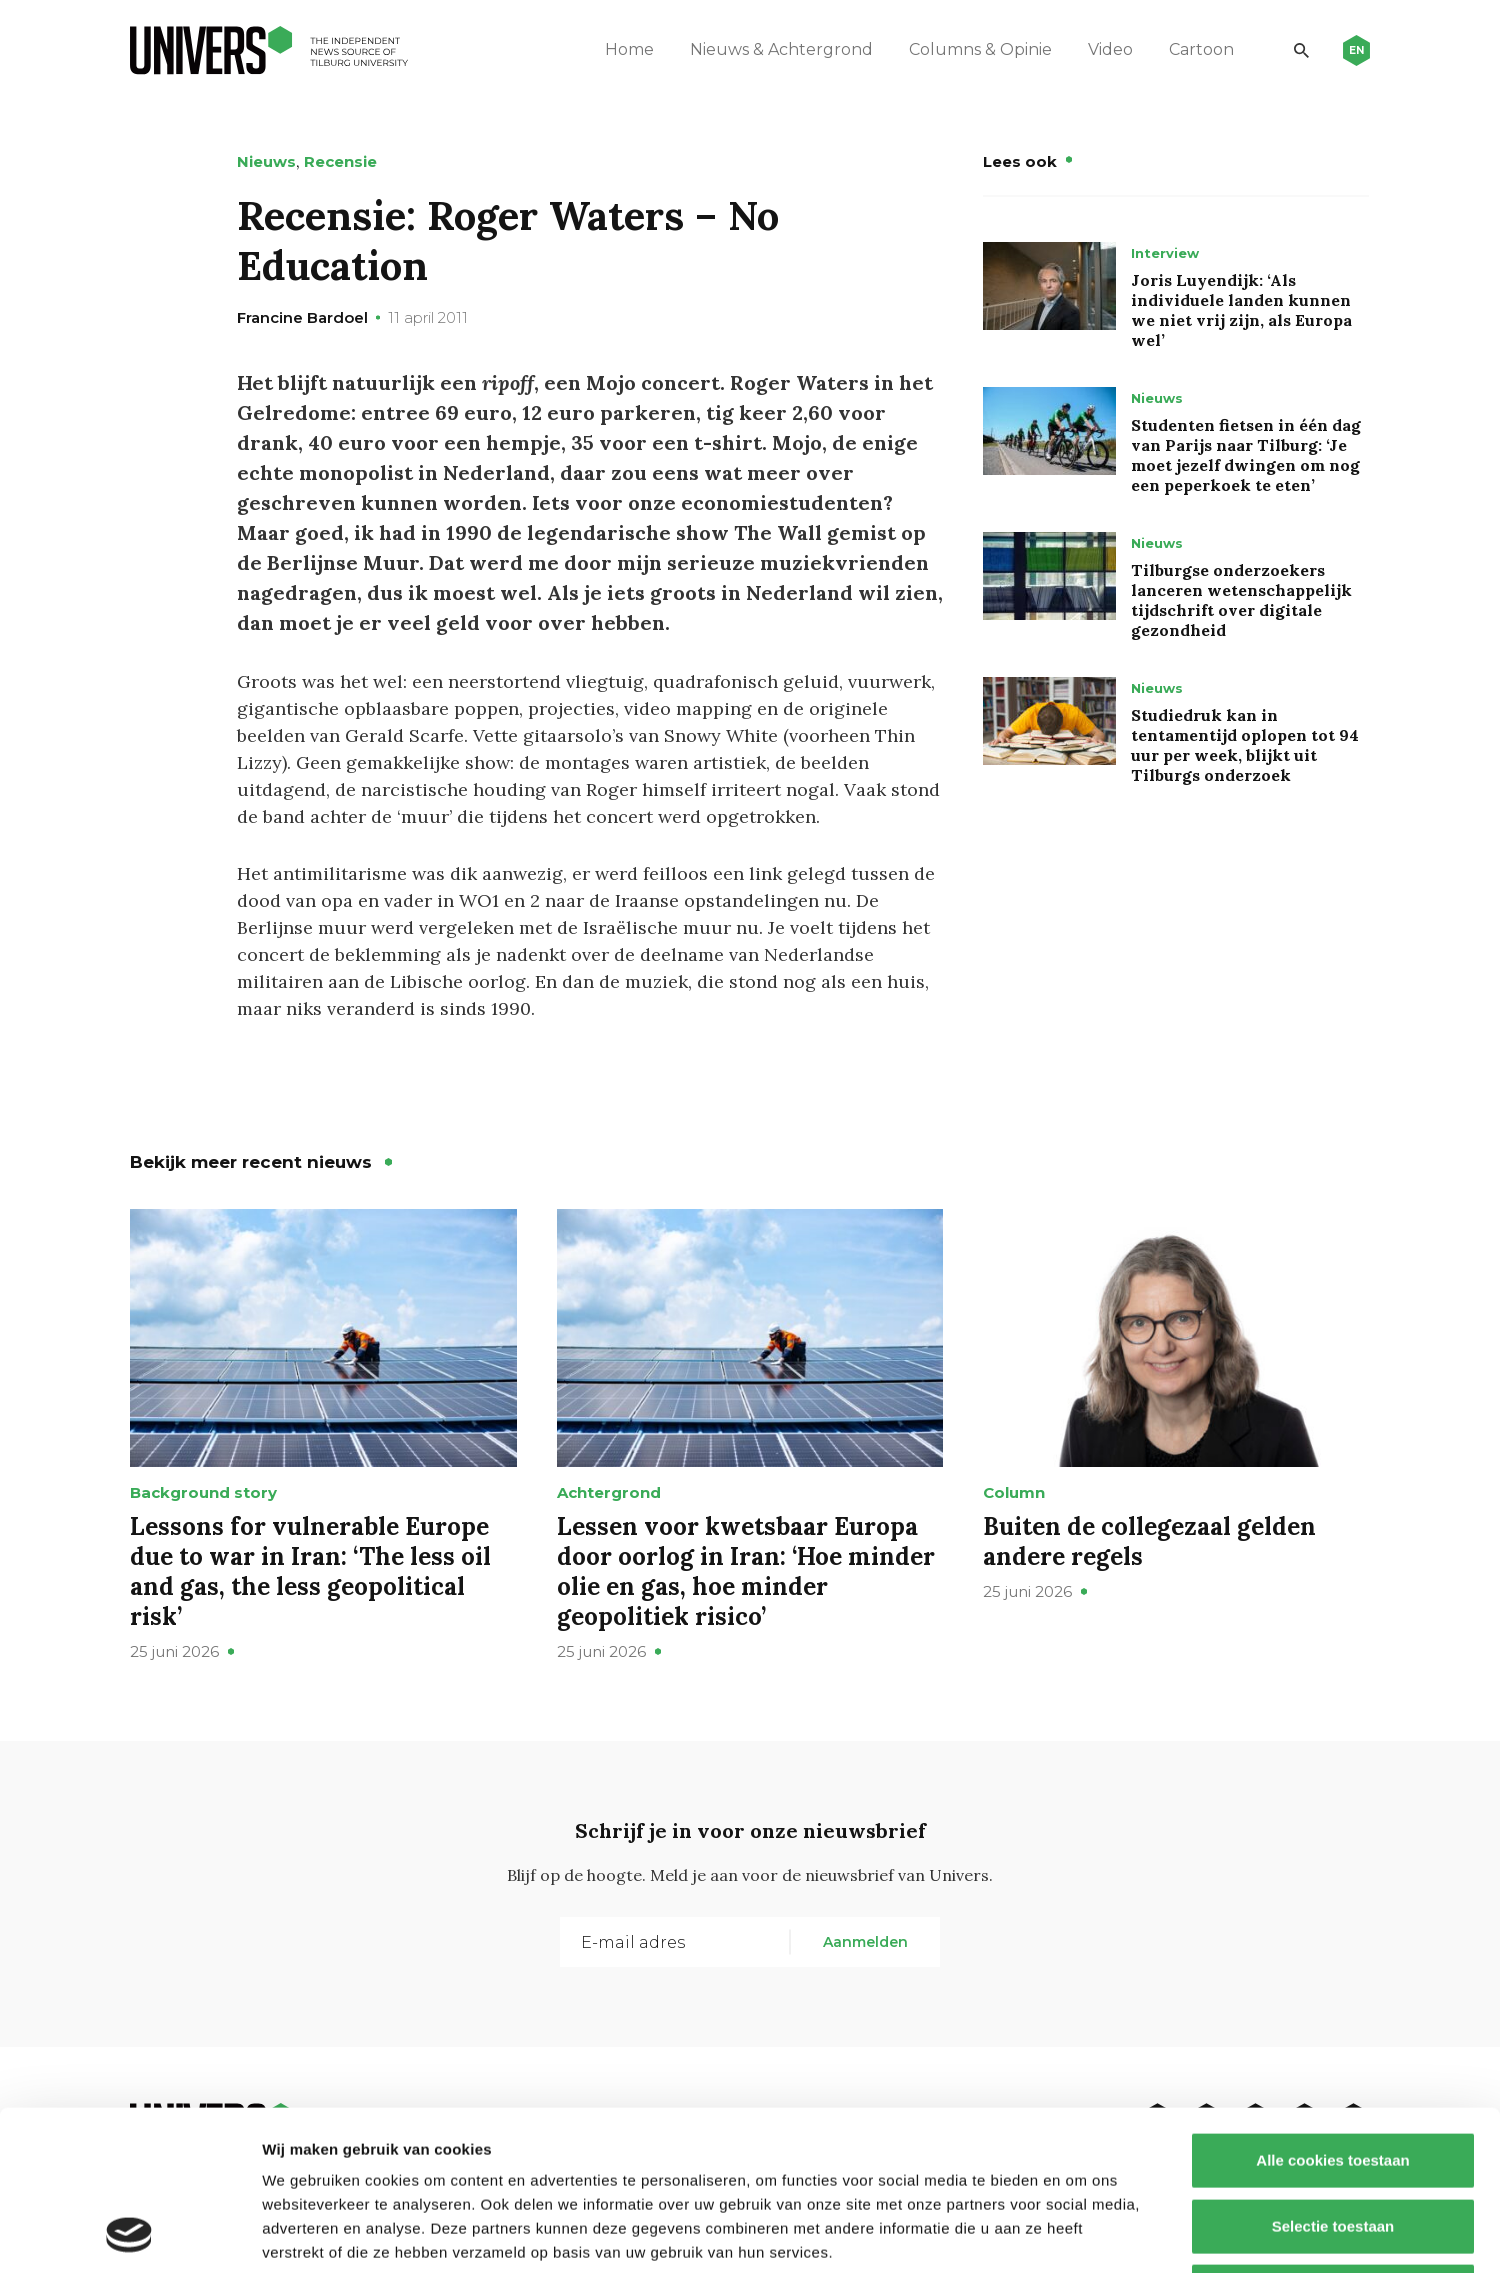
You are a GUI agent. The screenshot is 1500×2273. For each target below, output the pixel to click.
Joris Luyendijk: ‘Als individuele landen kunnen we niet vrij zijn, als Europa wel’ (1241, 310)
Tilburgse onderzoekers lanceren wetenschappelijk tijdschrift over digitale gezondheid (1241, 600)
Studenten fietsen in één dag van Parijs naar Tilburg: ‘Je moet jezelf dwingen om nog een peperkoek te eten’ (1246, 455)
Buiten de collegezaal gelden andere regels (1149, 1541)
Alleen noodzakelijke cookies (1333, 2141)
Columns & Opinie (980, 49)
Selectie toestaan (1333, 2076)
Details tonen (1080, 2233)
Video (1110, 49)
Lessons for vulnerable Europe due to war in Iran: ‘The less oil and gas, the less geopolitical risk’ (310, 1571)
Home (629, 49)
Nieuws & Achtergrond (781, 49)
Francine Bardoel (302, 317)
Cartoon (1201, 49)
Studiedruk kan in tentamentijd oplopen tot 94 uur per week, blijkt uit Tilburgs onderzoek (1245, 745)
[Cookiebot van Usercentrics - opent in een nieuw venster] (129, 2234)
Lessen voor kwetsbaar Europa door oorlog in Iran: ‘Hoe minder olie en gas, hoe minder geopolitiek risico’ (746, 1571)
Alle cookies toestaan (1332, 2010)
